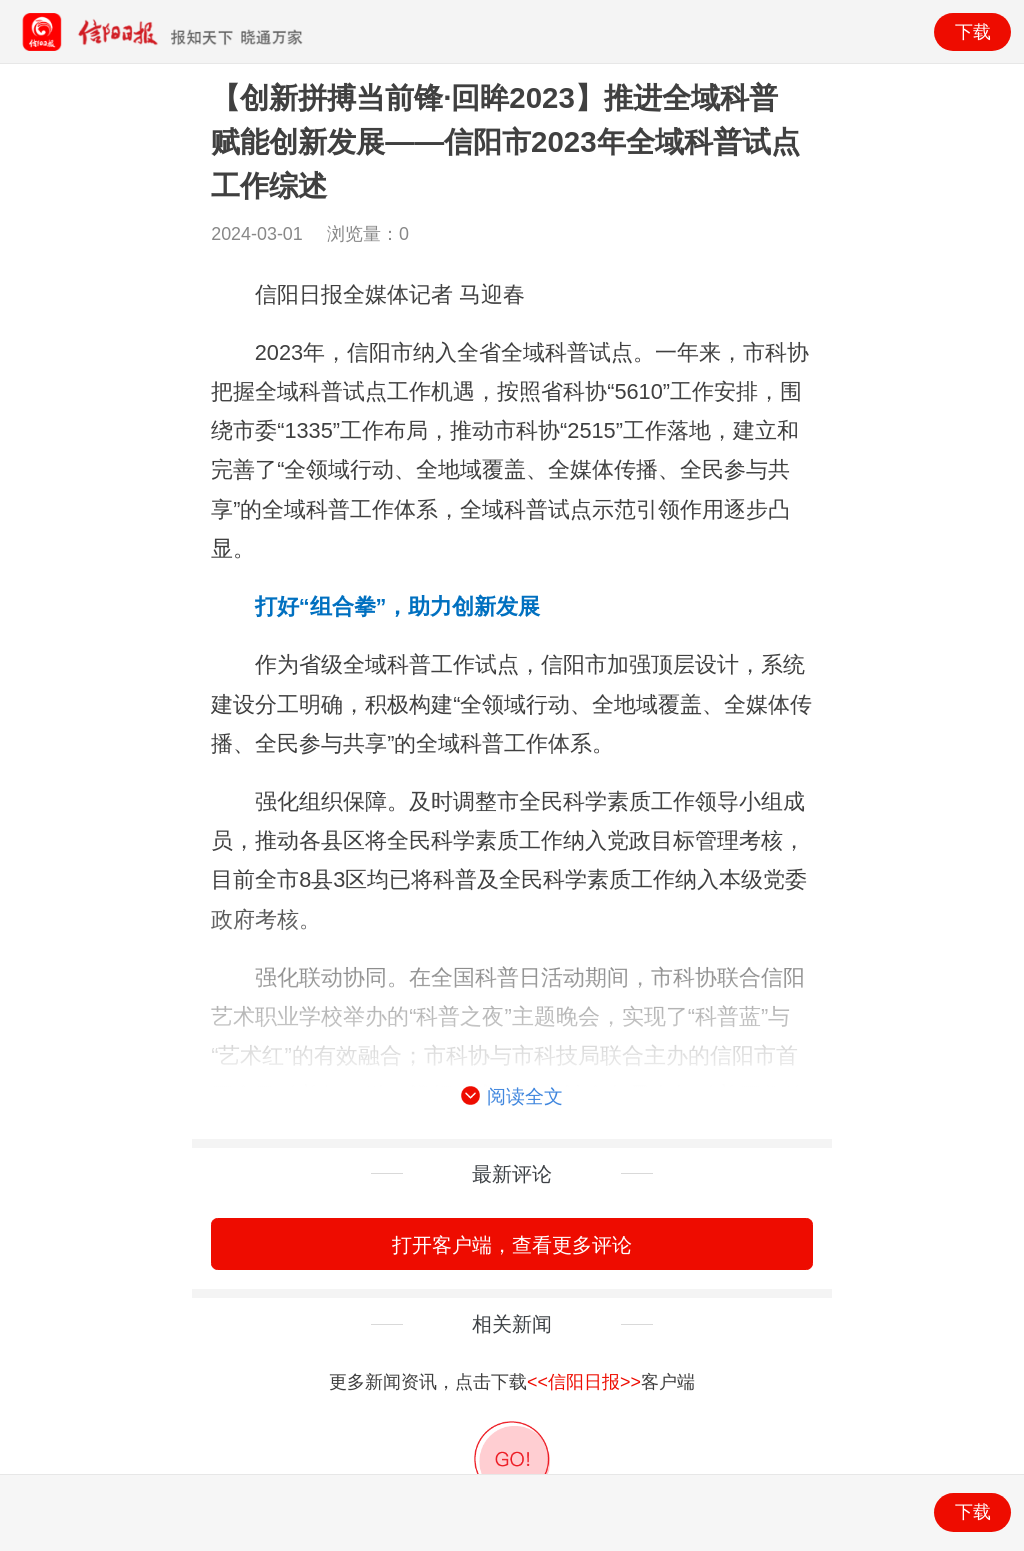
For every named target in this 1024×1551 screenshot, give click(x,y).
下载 (973, 32)
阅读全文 (512, 1097)
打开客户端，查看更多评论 (512, 1244)
